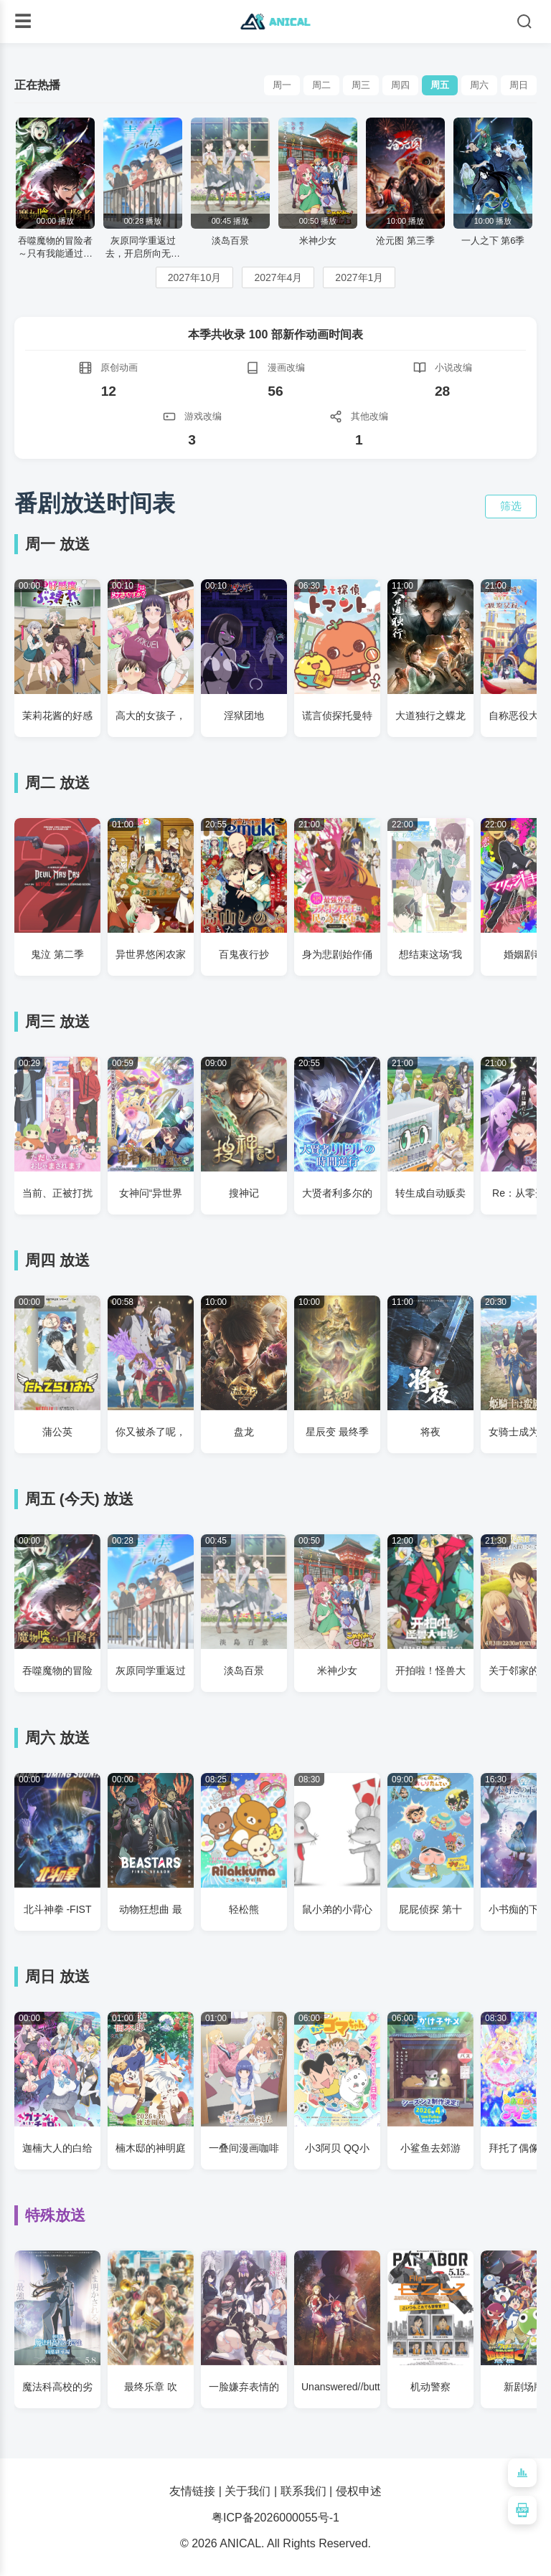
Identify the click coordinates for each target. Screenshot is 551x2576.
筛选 (511, 506)
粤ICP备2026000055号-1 (275, 2517)
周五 (439, 85)
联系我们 (303, 2491)
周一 (282, 85)
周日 (518, 85)
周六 (479, 85)
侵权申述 (359, 2491)
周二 (321, 85)
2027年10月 (195, 277)
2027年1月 (359, 277)
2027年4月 (278, 277)
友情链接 (192, 2491)
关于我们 (247, 2491)
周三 (361, 85)
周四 (400, 85)
